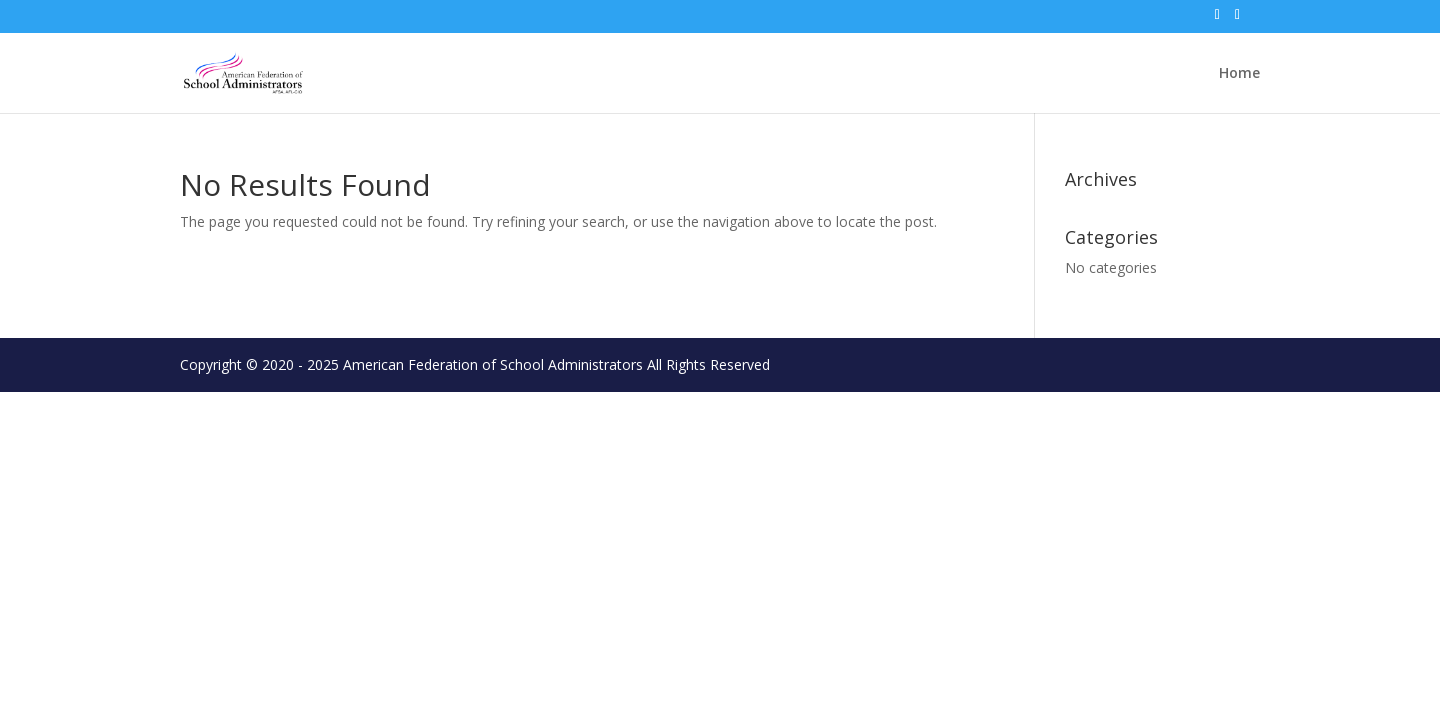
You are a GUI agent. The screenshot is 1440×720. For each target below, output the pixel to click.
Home (1239, 74)
